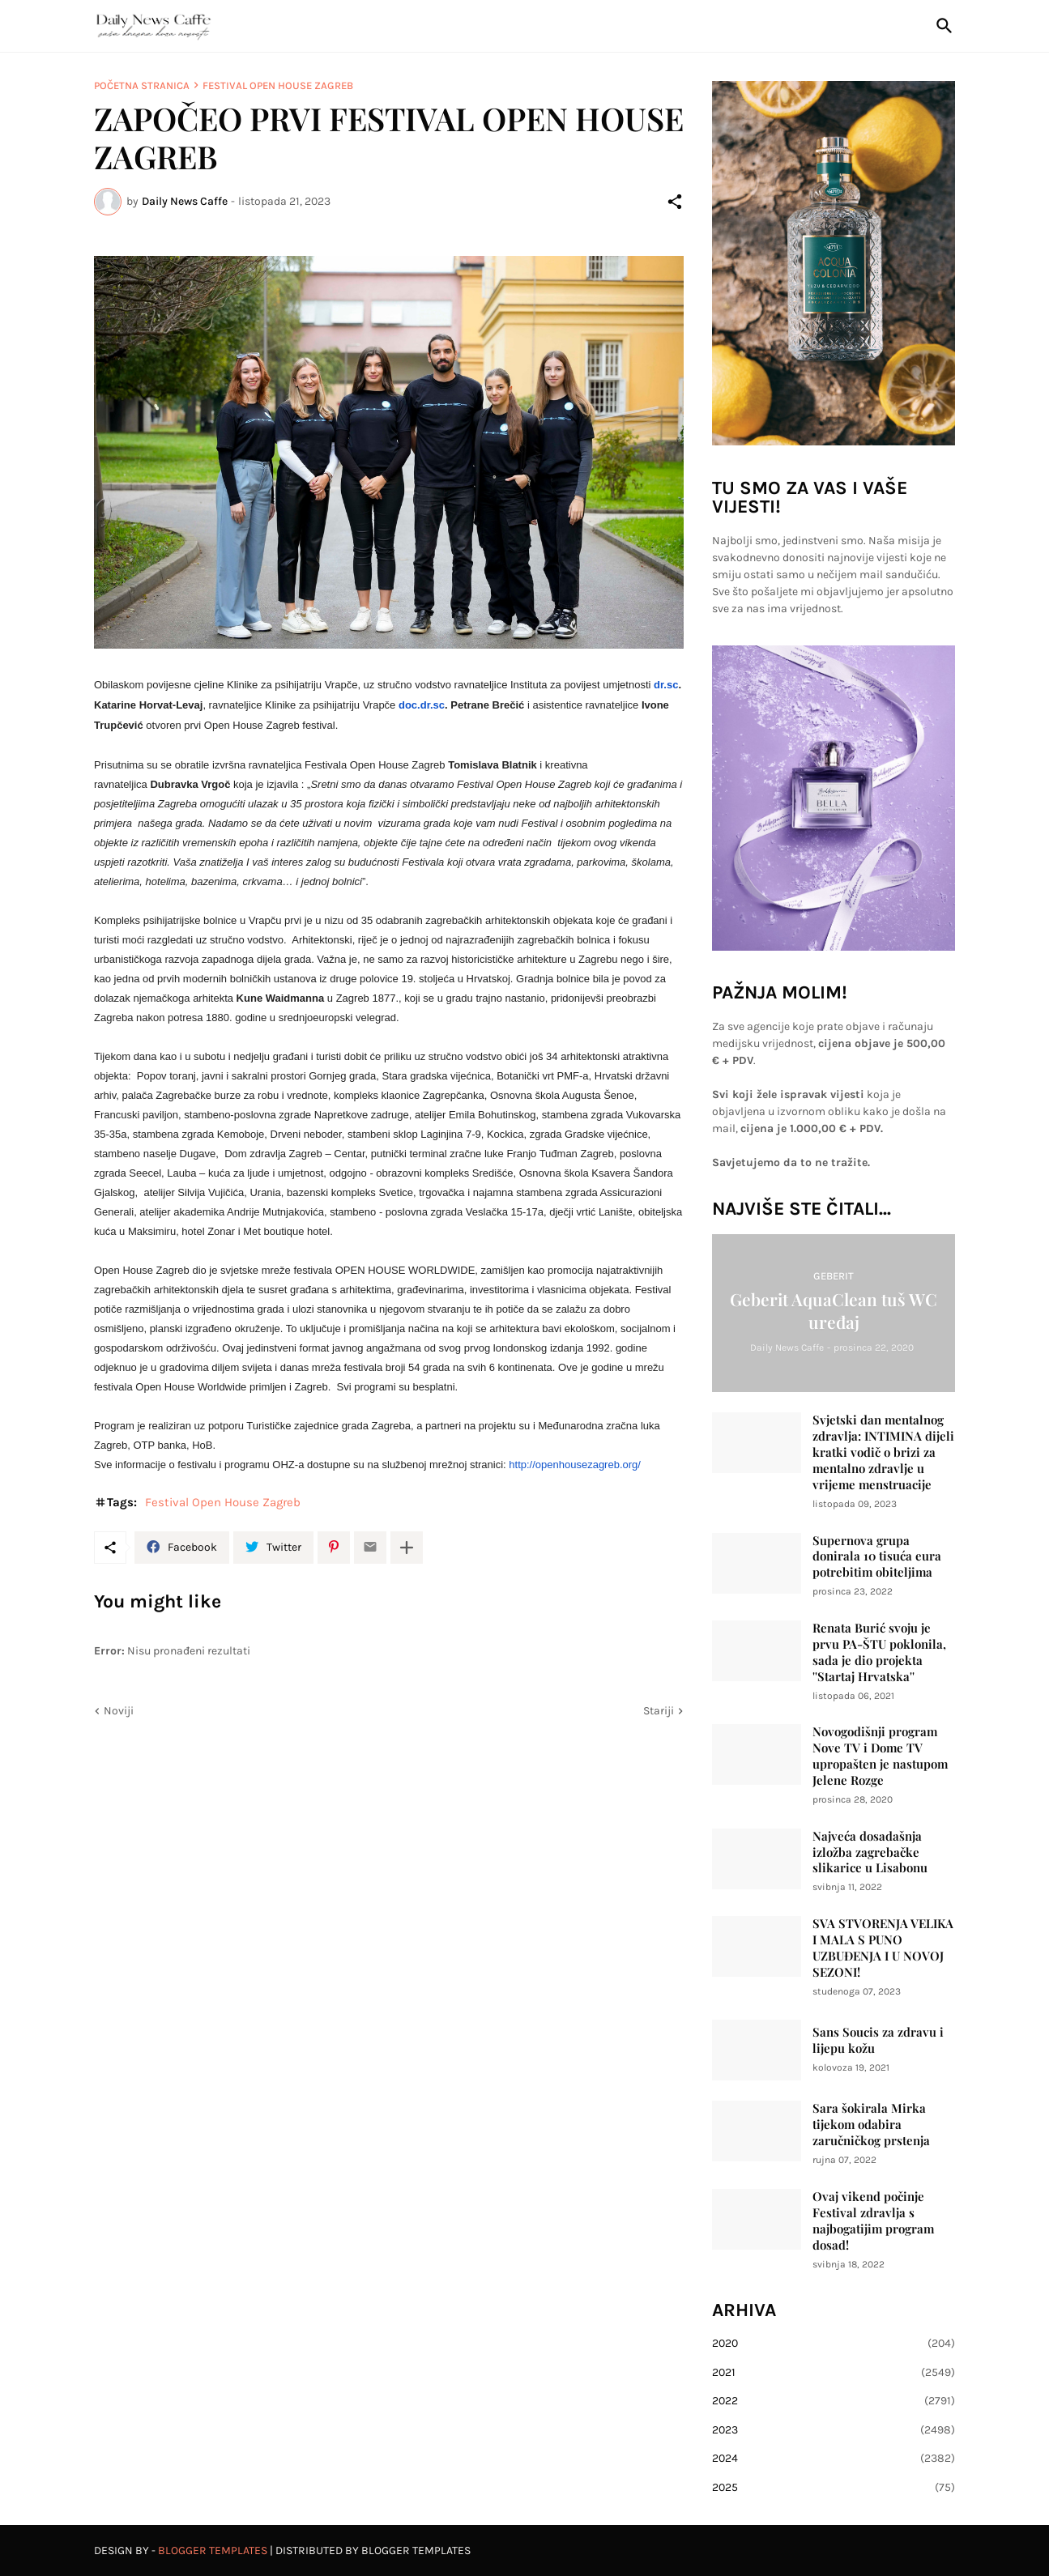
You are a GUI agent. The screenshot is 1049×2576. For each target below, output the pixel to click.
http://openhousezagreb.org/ (575, 1464)
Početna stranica (142, 85)
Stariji (658, 1711)
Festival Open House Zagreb (278, 85)
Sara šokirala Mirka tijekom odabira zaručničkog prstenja (871, 2124)
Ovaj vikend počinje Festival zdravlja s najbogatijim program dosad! (873, 2221)
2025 (833, 2488)
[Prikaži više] (406, 1547)
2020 (833, 2343)
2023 (833, 2430)
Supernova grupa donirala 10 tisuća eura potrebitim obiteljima (876, 1557)
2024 (833, 2458)
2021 (833, 2373)
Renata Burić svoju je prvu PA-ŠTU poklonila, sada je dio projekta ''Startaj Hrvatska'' (879, 1652)
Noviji (119, 1711)
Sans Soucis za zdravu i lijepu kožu (878, 2040)
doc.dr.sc (422, 705)
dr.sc (666, 685)
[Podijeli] (675, 201)
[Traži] (941, 26)
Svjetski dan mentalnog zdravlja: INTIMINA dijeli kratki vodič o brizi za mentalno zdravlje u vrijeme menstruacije (883, 1452)
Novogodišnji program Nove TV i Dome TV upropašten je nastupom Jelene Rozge (880, 1756)
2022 (833, 2401)
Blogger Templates (212, 2550)
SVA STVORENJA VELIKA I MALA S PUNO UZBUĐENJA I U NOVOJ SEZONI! (882, 1948)
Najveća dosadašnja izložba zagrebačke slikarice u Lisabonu (869, 1852)
